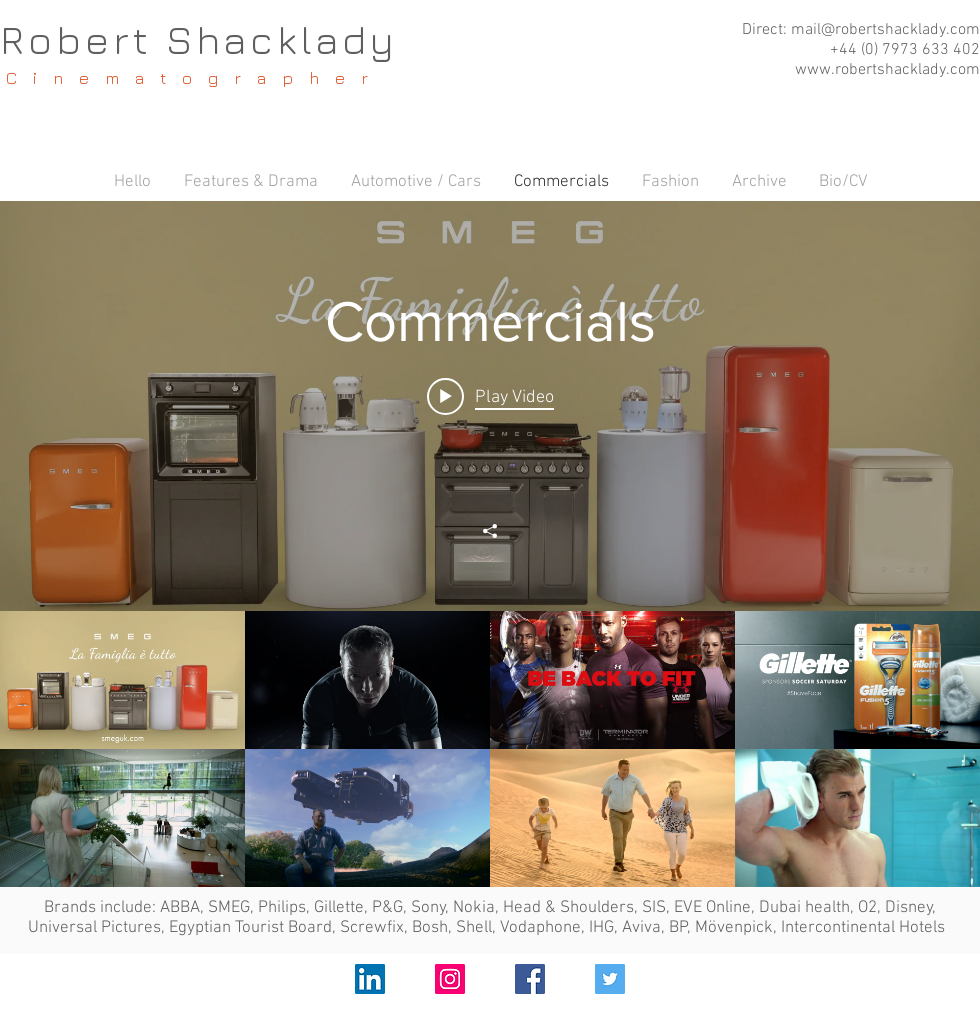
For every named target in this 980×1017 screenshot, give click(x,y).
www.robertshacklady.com (887, 70)
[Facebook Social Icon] (530, 979)
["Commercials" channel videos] (490, 749)
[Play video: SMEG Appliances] (490, 397)
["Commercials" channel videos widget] (490, 544)
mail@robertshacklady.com (885, 30)
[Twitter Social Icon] (610, 979)
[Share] (490, 531)
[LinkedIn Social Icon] (370, 979)
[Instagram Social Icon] (450, 979)
